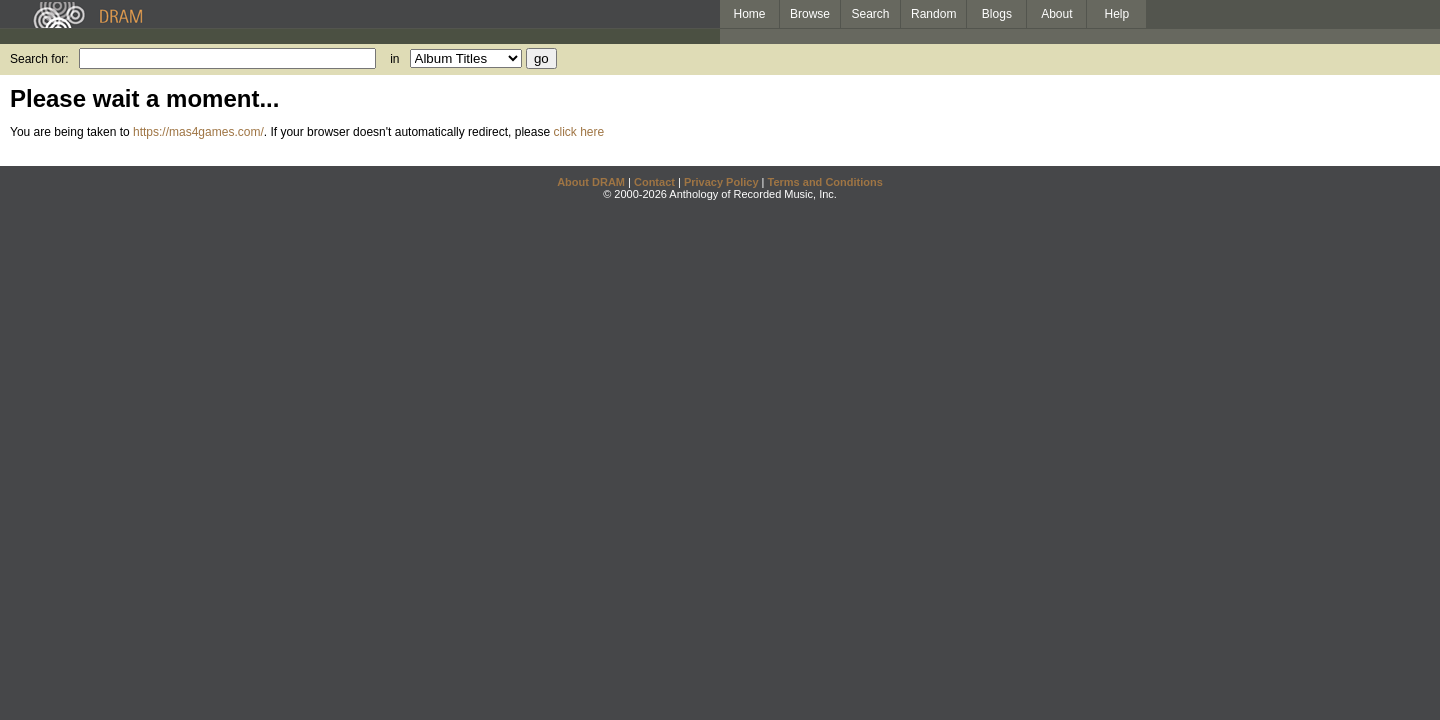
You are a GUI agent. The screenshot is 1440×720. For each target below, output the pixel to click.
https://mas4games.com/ (198, 132)
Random (933, 14)
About (1056, 14)
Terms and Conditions (825, 182)
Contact (654, 182)
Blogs (997, 14)
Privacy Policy (721, 182)
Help (1117, 14)
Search (871, 14)
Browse (810, 14)
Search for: (39, 59)
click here (578, 132)
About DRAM (591, 182)
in (394, 59)
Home (749, 14)
